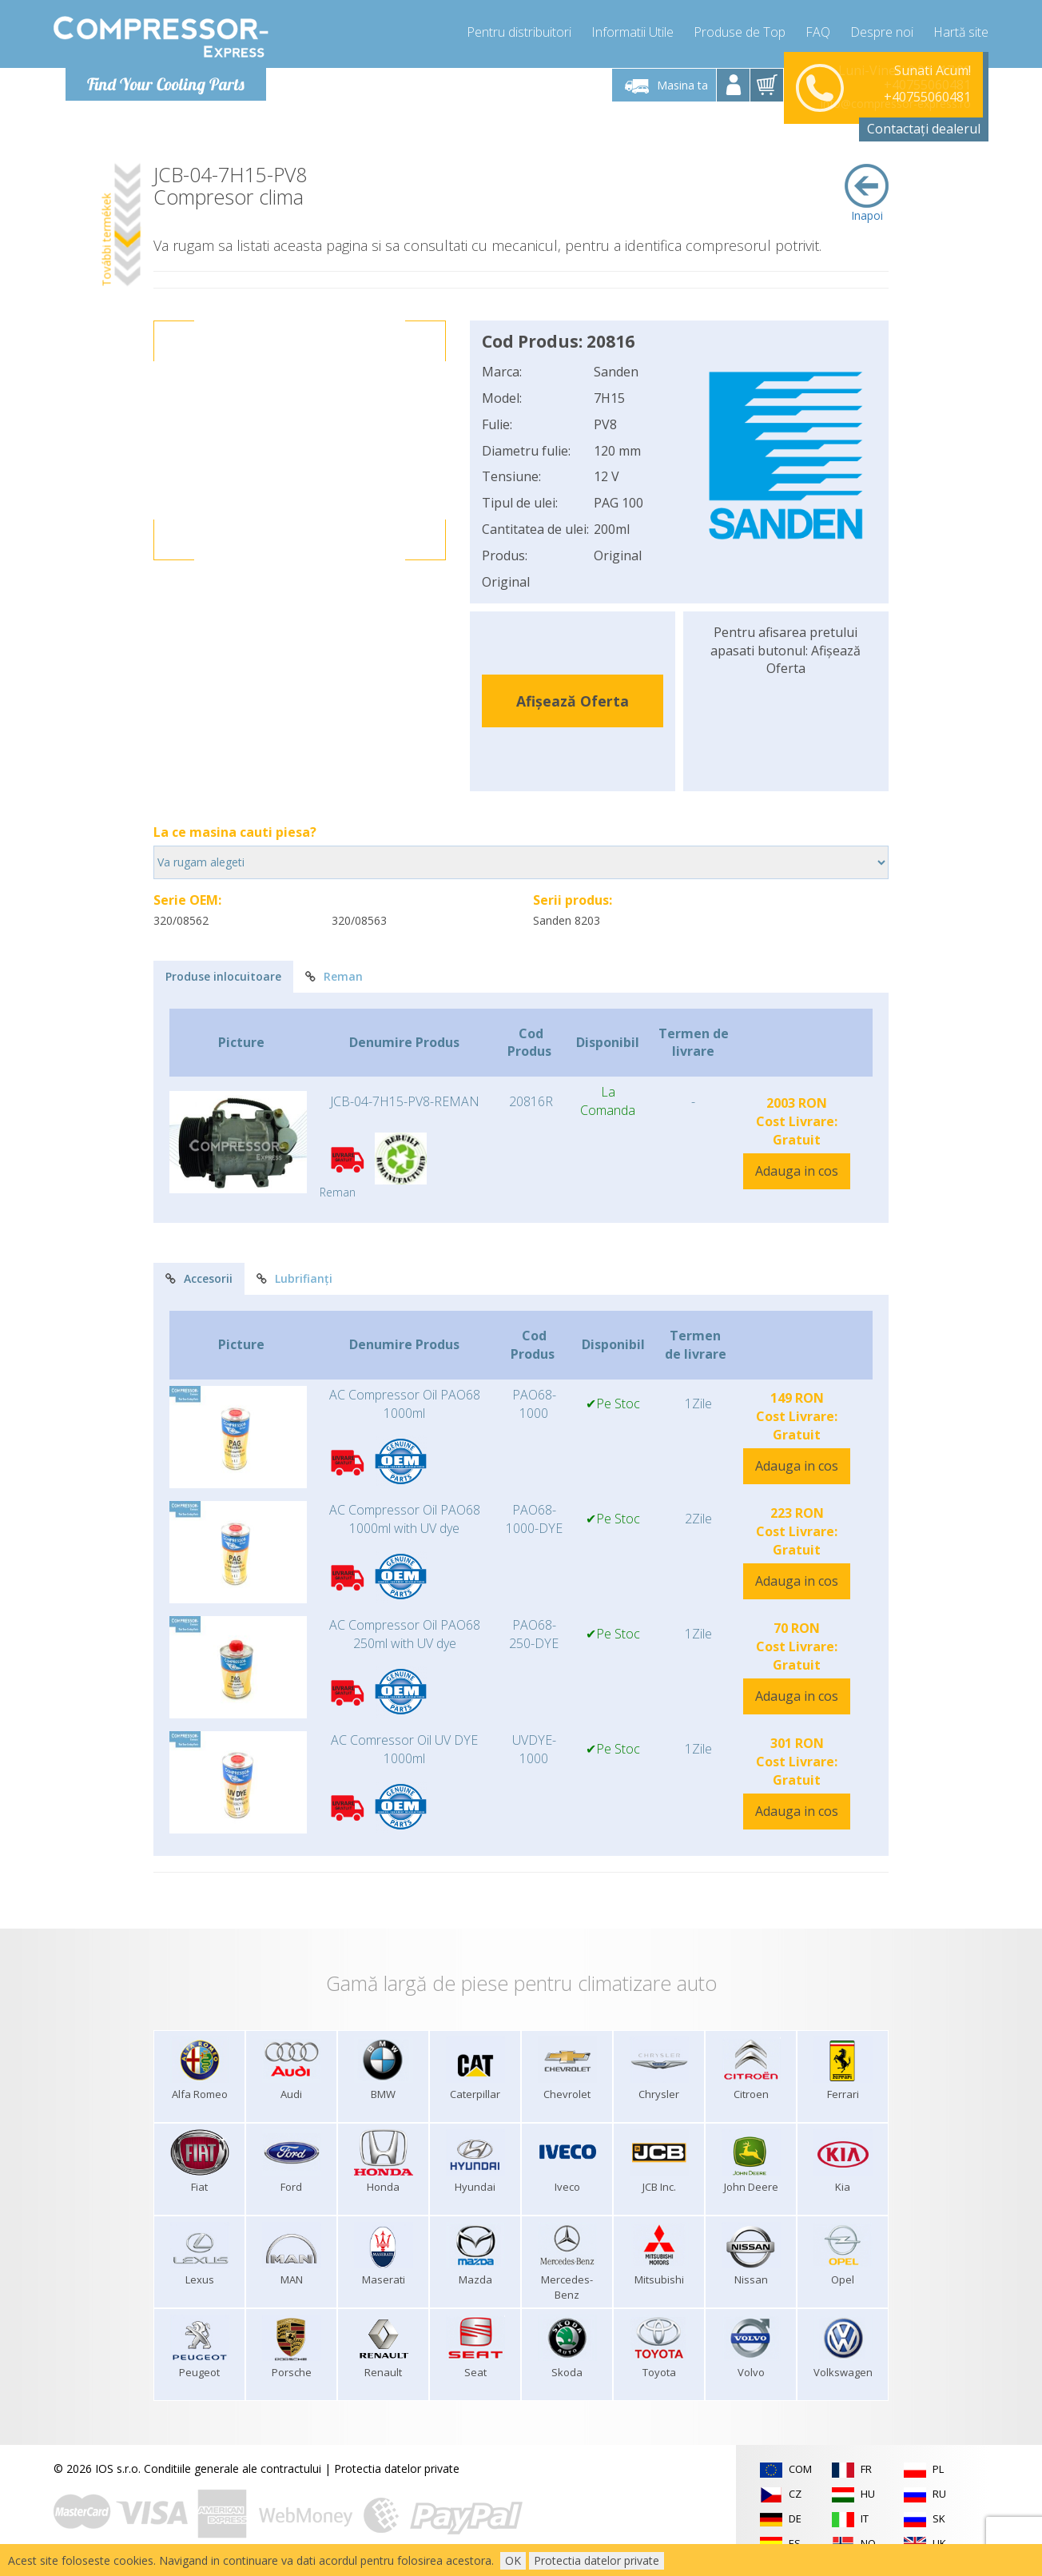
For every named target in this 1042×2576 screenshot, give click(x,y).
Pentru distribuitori (519, 32)
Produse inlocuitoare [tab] (223, 976)
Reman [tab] (334, 976)
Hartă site (960, 32)
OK (513, 2560)
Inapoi (867, 193)
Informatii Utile (632, 32)
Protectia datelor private (396, 2468)
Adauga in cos (796, 1171)
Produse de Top (739, 32)
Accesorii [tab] (199, 1278)
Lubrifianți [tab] (294, 1278)
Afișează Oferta (572, 701)
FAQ (817, 32)
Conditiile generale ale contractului (232, 2468)
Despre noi (881, 32)
